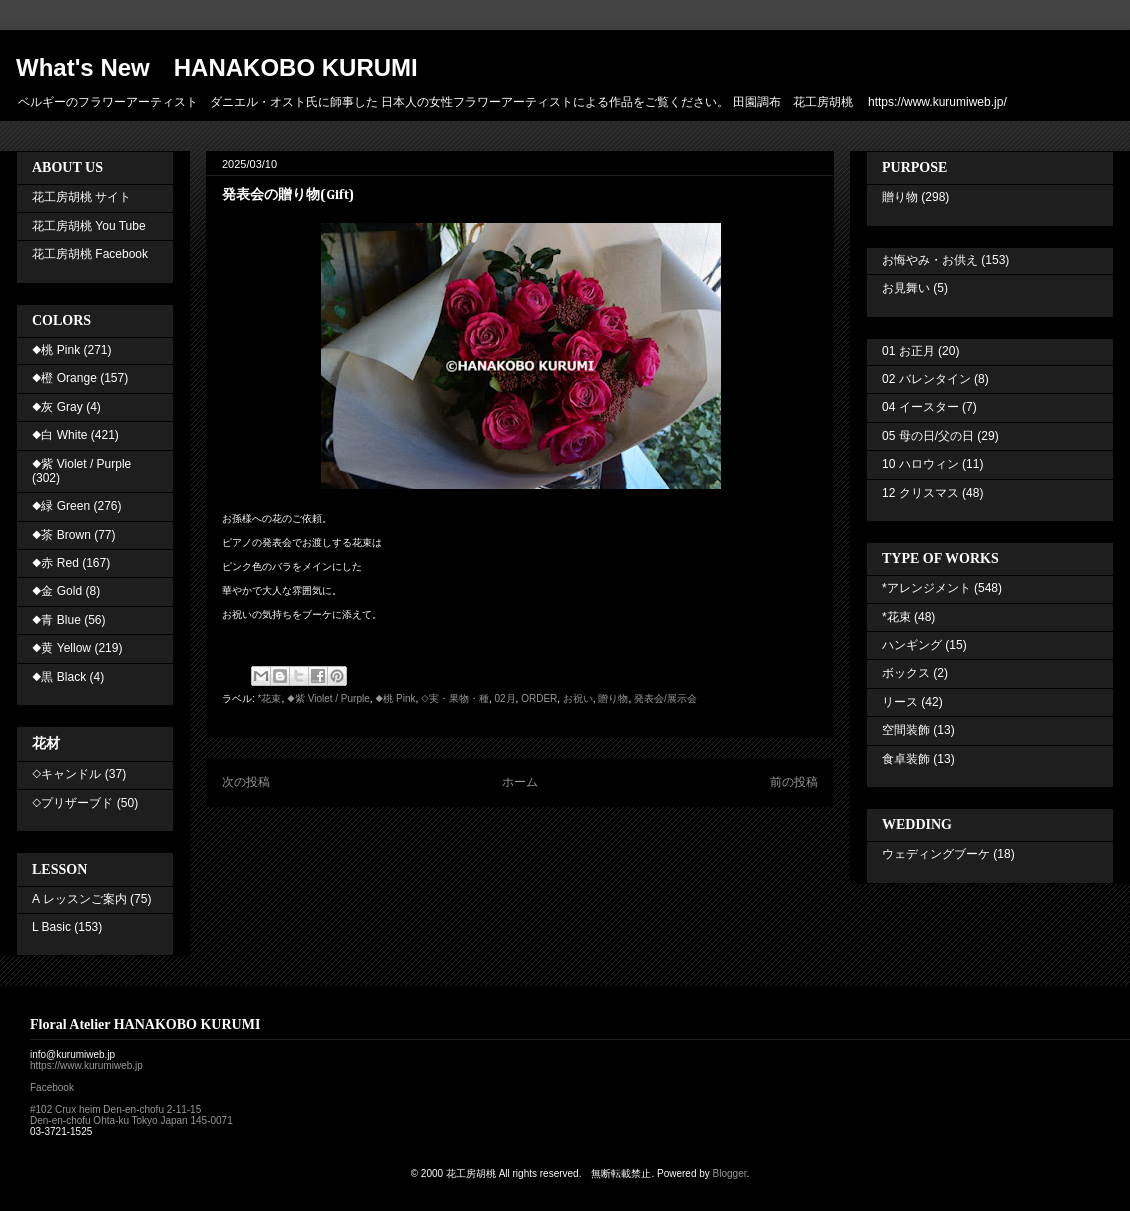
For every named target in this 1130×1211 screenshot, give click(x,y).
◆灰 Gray (57, 407)
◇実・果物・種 (455, 698)
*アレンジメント (926, 588)
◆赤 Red (55, 563)
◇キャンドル (66, 774)
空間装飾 (906, 730)
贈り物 (613, 698)
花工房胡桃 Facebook (90, 254)
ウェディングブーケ (936, 854)
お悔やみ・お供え (930, 260)
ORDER (539, 698)
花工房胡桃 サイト (81, 197)
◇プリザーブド (72, 803)
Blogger (730, 1173)
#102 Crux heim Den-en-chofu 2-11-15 (115, 1109)
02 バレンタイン (926, 379)
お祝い (578, 698)
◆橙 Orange (64, 378)
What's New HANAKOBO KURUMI (217, 67)
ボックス (906, 673)
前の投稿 (794, 782)
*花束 (270, 698)
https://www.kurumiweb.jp (86, 1065)
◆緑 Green (61, 506)
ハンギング (912, 645)
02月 (504, 698)
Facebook (52, 1087)
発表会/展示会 (665, 698)
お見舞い (906, 288)
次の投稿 (246, 782)
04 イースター (920, 407)
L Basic (51, 927)
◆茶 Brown (61, 535)
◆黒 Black (59, 677)
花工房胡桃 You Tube (89, 226)
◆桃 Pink (395, 698)
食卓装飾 (906, 759)
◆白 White (59, 435)
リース (900, 702)
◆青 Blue (56, 620)
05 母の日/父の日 (928, 436)
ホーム (520, 782)
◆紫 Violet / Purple (328, 698)
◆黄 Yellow (61, 648)
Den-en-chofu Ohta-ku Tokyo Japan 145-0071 (131, 1120)
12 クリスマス (920, 493)
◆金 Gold (57, 591)
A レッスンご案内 (79, 899)
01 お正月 (908, 351)
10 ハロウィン (920, 464)
